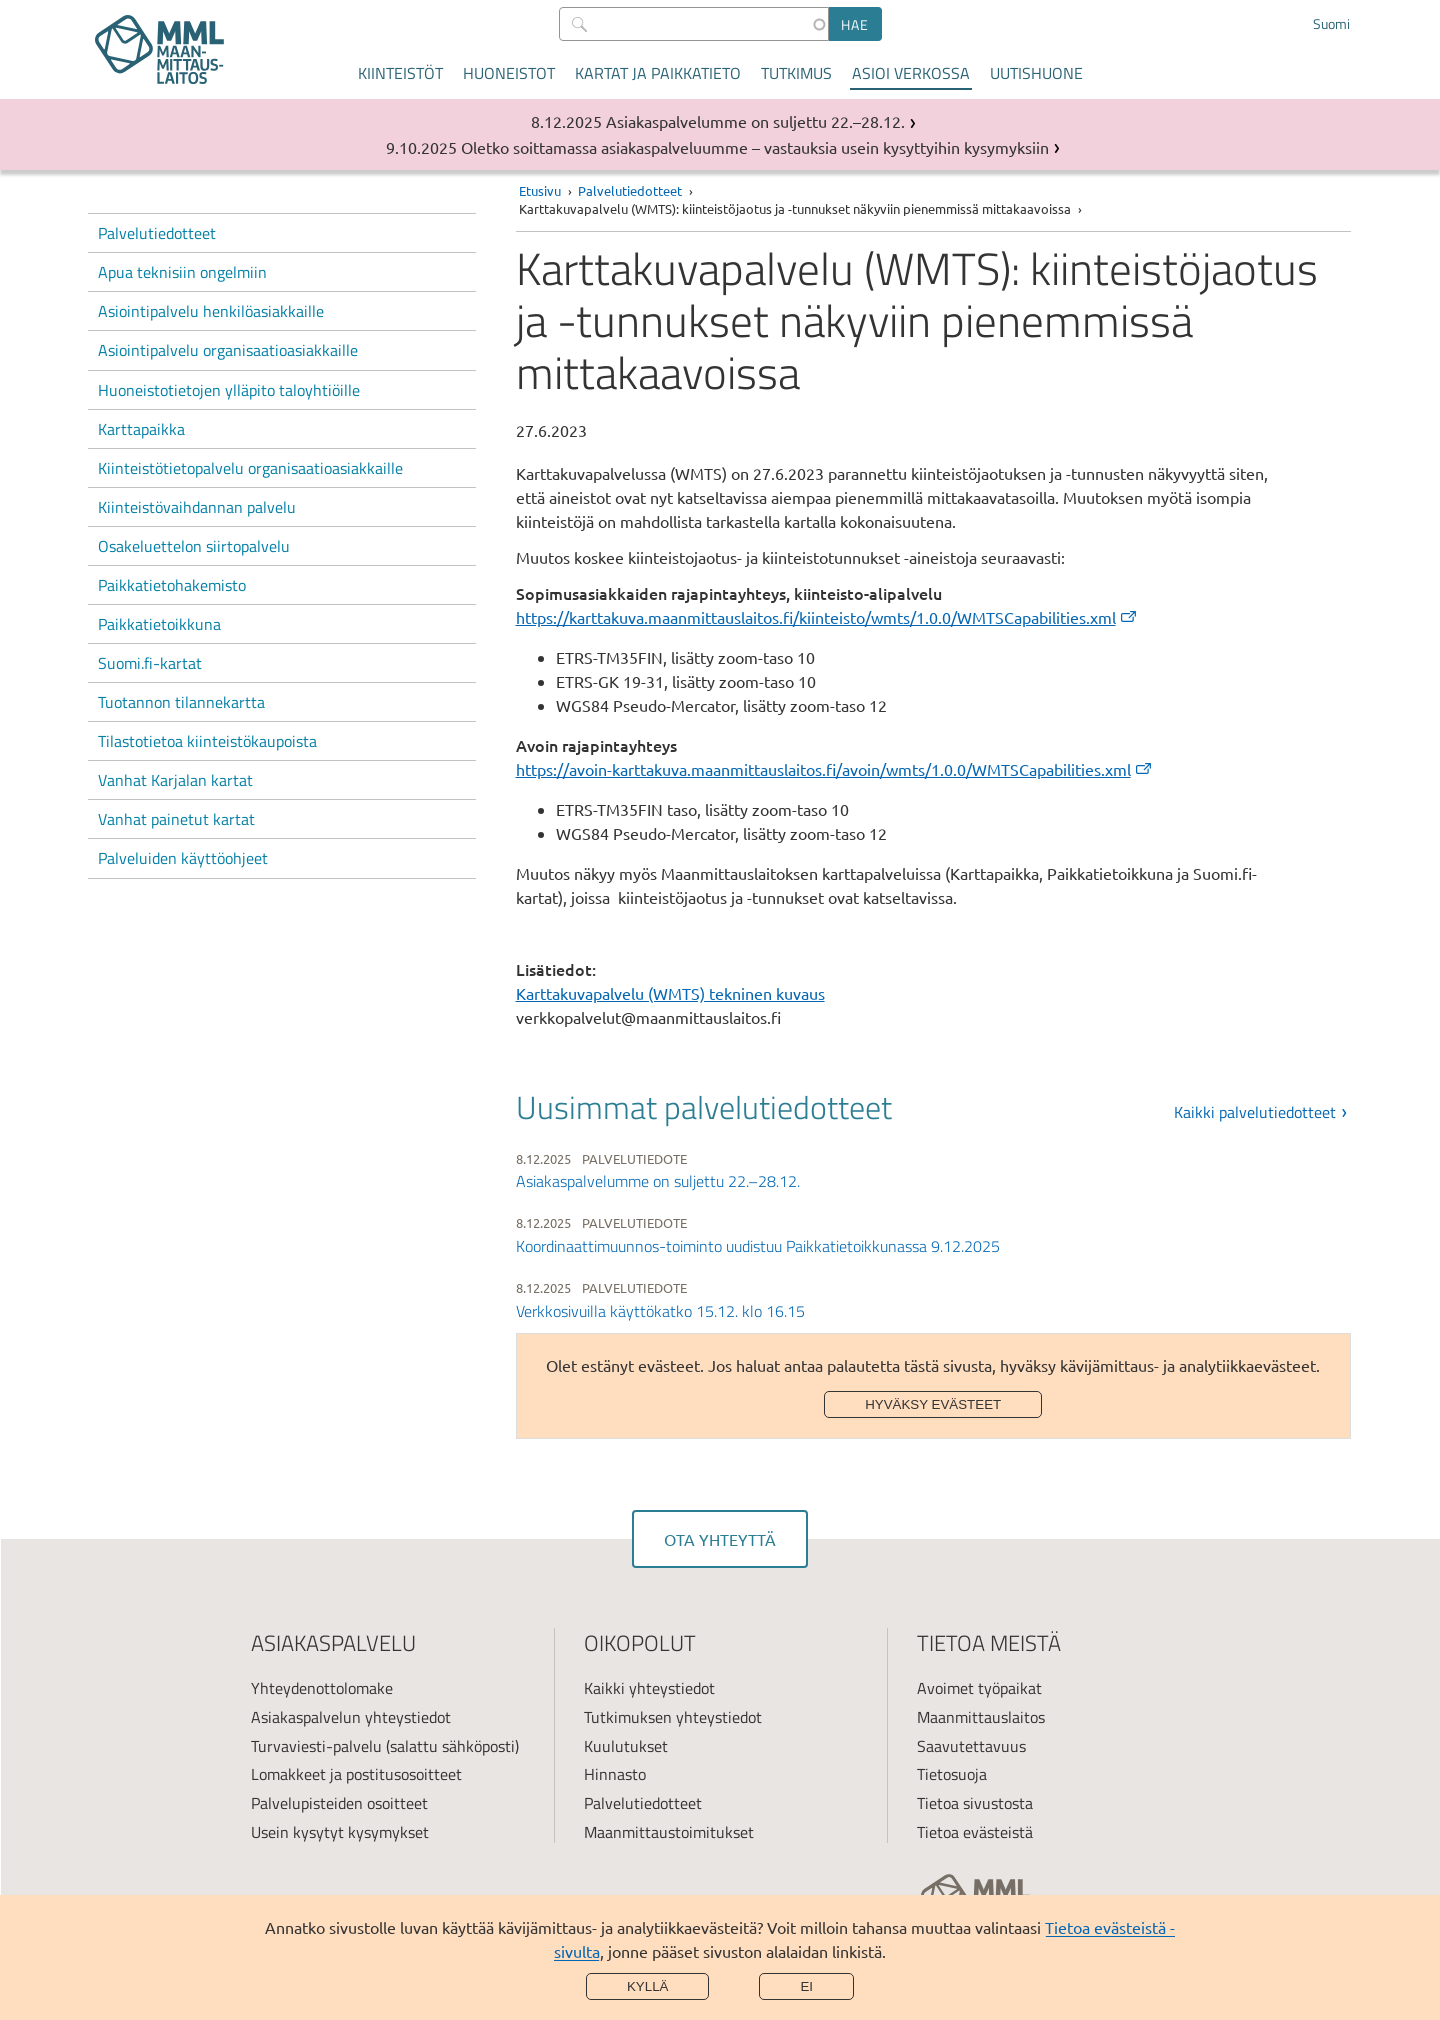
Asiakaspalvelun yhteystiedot (351, 1717)
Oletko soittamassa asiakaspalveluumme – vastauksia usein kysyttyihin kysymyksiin (755, 147)
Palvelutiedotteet (157, 233)
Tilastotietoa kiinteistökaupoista (207, 741)
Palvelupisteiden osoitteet (339, 1803)
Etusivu (540, 190)
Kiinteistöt (400, 73)
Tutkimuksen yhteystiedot (673, 1717)
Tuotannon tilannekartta (181, 702)
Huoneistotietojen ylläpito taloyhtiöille (229, 390)
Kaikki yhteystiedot (649, 1688)
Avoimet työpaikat (979, 1688)
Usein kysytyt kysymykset (340, 1832)
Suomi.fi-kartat (150, 663)
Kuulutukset (626, 1746)
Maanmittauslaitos (981, 1717)
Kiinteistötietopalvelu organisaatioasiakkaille (250, 468)
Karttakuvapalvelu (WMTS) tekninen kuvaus (670, 993)
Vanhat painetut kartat (176, 819)
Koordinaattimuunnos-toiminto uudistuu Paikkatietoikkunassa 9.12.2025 (758, 1246)
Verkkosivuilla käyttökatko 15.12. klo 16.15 (660, 1311)
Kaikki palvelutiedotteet (1255, 1112)
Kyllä (648, 1986)
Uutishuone (1036, 73)
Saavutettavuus (971, 1746)
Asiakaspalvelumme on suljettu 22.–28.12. (755, 121)
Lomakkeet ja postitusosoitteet (356, 1774)
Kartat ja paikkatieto (658, 73)
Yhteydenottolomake (322, 1688)
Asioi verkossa (911, 73)
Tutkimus (796, 73)
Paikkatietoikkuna (159, 624)
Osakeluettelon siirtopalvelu (194, 546)
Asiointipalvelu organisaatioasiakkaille (228, 350)
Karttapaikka (141, 429)
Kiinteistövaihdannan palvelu (197, 507)
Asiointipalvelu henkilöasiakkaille (211, 311)
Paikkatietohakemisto (172, 585)
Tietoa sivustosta (975, 1803)
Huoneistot (509, 73)
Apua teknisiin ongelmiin (182, 272)
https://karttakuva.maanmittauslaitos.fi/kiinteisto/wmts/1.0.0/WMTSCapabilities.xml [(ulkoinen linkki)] (827, 617)
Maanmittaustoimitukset (669, 1832)
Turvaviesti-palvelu (316, 1746)
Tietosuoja (952, 1774)
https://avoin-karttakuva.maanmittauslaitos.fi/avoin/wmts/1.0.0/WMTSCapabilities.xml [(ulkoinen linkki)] (835, 769)
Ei (806, 1986)
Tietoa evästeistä (975, 1832)
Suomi (1331, 24)
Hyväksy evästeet (933, 1404)
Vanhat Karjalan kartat (175, 780)
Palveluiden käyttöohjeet (183, 858)
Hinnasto (615, 1774)
